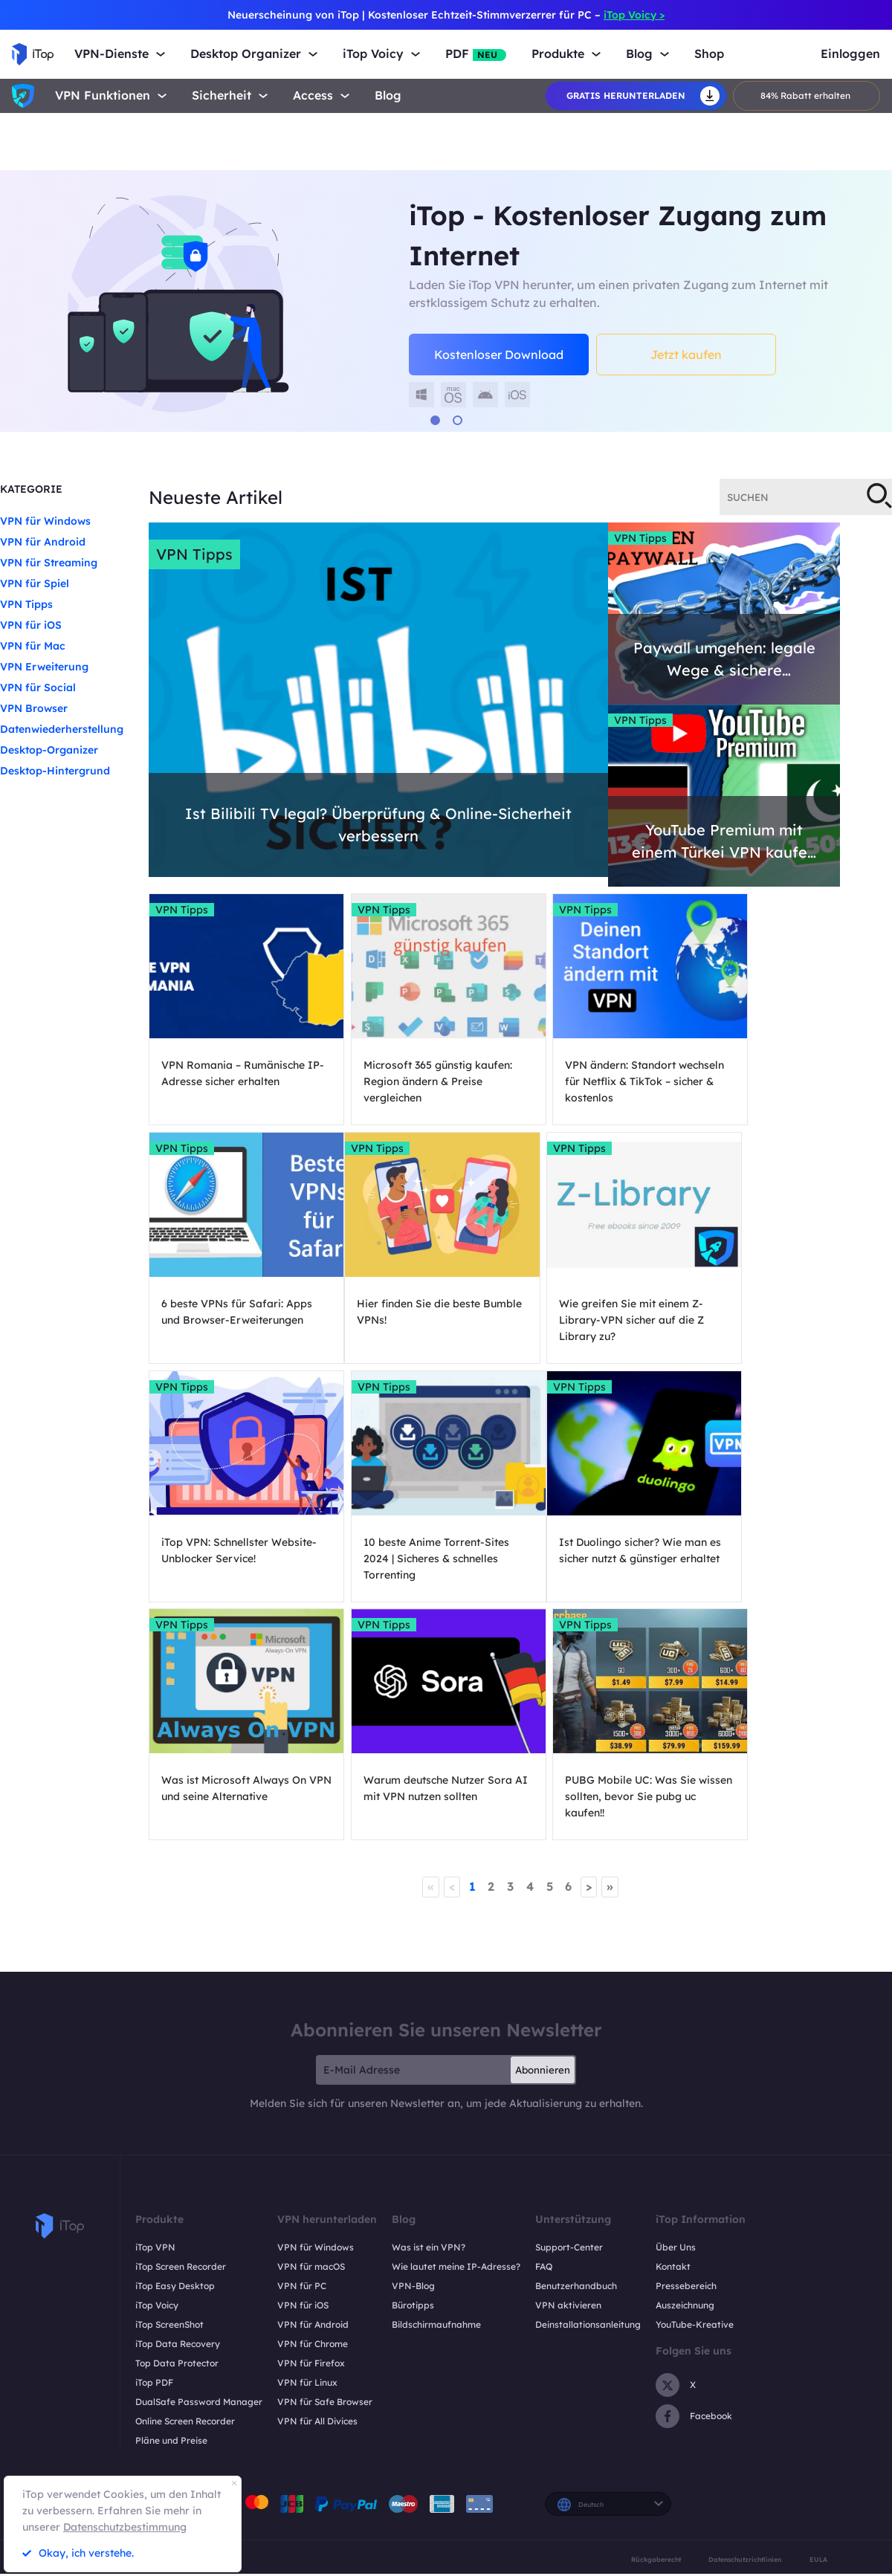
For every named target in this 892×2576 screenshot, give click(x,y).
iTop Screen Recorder (180, 2036)
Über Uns (676, 2016)
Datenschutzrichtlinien (744, 2329)
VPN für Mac (32, 646)
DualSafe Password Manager (198, 2171)
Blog (388, 95)
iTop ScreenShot (169, 2094)
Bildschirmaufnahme (436, 2094)
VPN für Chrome (312, 2113)
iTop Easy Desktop (175, 2055)
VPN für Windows (45, 521)
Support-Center (569, 2016)
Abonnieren (542, 1839)
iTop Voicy (156, 2074)
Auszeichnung (685, 2074)
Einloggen (850, 54)
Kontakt (673, 2036)
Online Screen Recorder (185, 2190)
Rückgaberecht (656, 2329)
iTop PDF (154, 2152)
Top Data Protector (177, 2132)
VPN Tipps (26, 604)
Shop (709, 54)
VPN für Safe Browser (324, 2171)
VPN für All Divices (317, 2190)
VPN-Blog (413, 2055)
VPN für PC (301, 2055)
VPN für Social (38, 687)
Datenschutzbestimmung (125, 2527)
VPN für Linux (307, 2152)
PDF (475, 54)
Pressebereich (686, 2055)
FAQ (543, 2036)
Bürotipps (413, 2074)
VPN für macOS (311, 2036)
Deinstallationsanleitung (588, 2094)
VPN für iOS (31, 625)
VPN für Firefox (311, 2132)
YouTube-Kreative (695, 2094)
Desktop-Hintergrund (55, 770)
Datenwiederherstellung (61, 729)
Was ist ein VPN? (428, 2016)
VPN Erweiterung (44, 666)
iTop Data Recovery (177, 2113)
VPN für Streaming (48, 562)
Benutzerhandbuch (576, 2055)
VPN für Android (42, 541)
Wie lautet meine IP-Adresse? (456, 2036)
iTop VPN (155, 2016)
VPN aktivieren (568, 2074)
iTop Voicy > (634, 15)
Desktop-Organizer (49, 750)
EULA (818, 2329)
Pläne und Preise (171, 2210)
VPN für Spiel (34, 583)
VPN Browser (34, 708)
